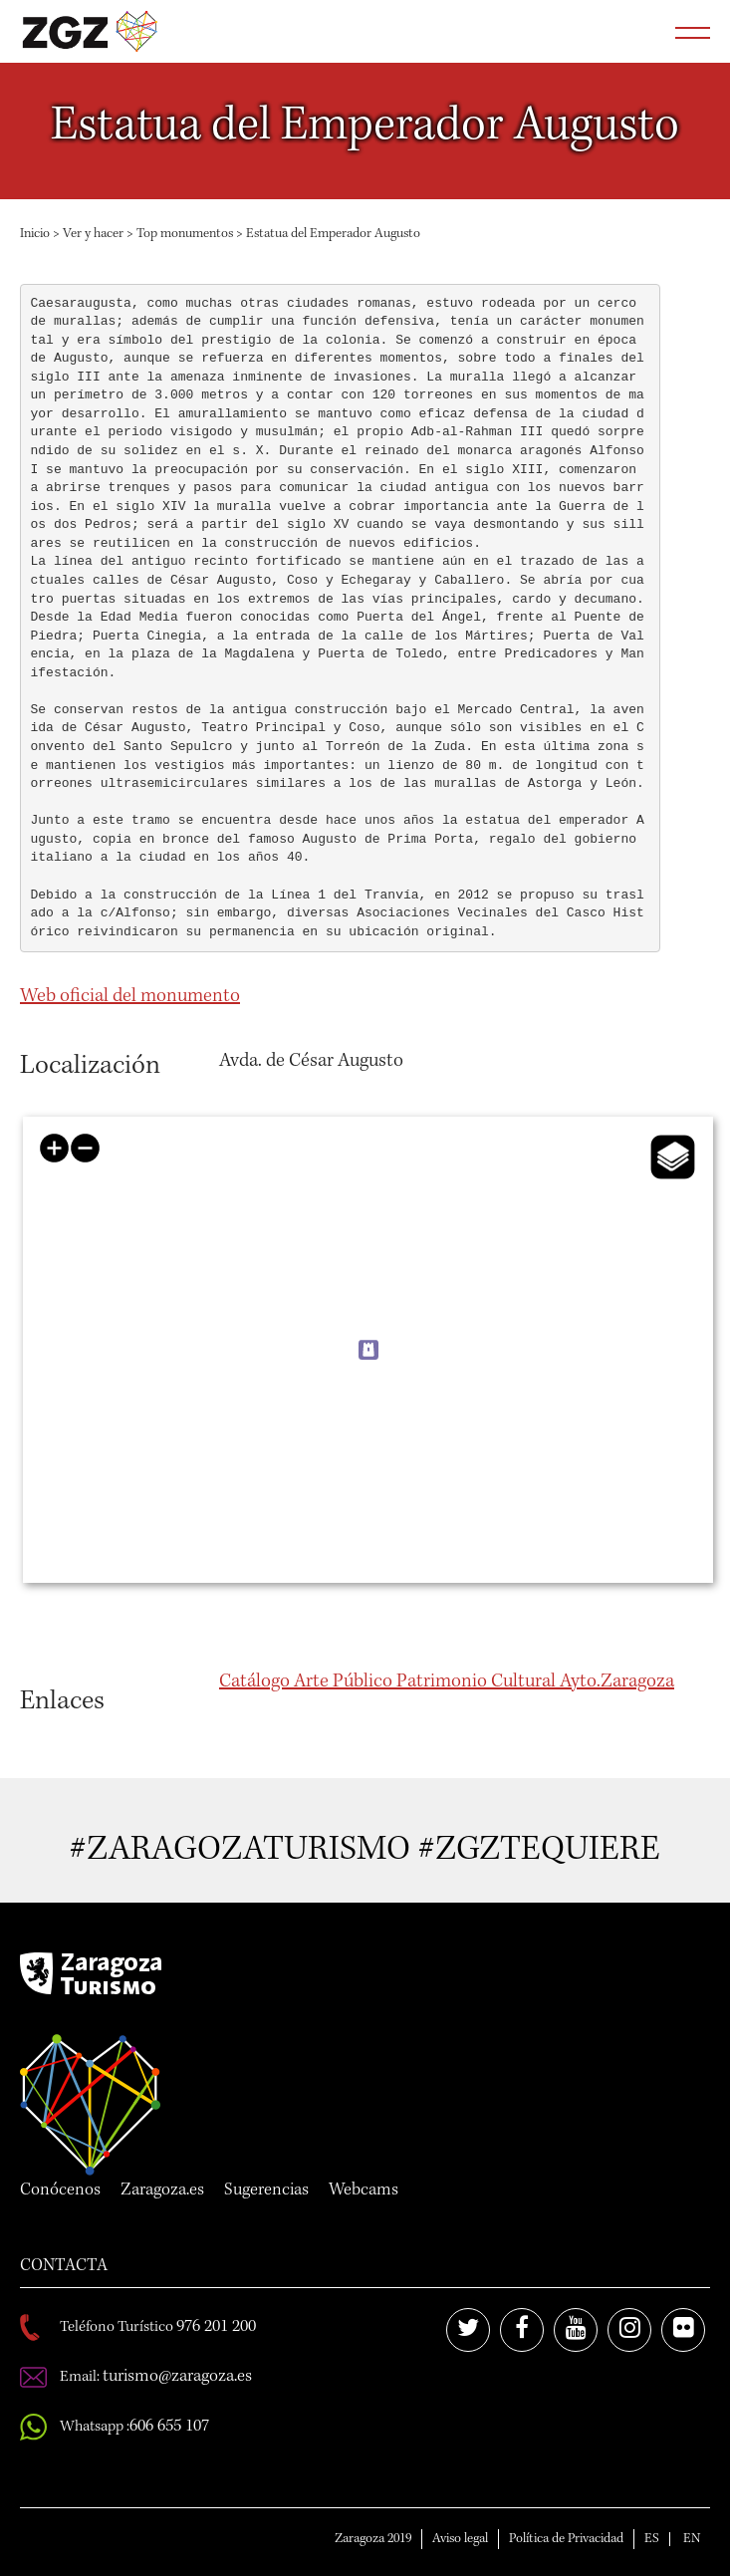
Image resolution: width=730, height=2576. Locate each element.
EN (691, 2539)
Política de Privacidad (566, 2539)
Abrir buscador (642, 31)
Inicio (35, 234)
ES (651, 2539)
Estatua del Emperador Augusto (333, 234)
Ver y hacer (93, 234)
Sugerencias (266, 2190)
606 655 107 (169, 2427)
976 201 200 (216, 2327)
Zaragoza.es (162, 2190)
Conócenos (60, 2190)
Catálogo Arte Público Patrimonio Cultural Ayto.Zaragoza (446, 1682)
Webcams (363, 2190)
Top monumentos (184, 234)
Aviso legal (460, 2539)
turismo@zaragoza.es (177, 2377)
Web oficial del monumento (130, 997)
